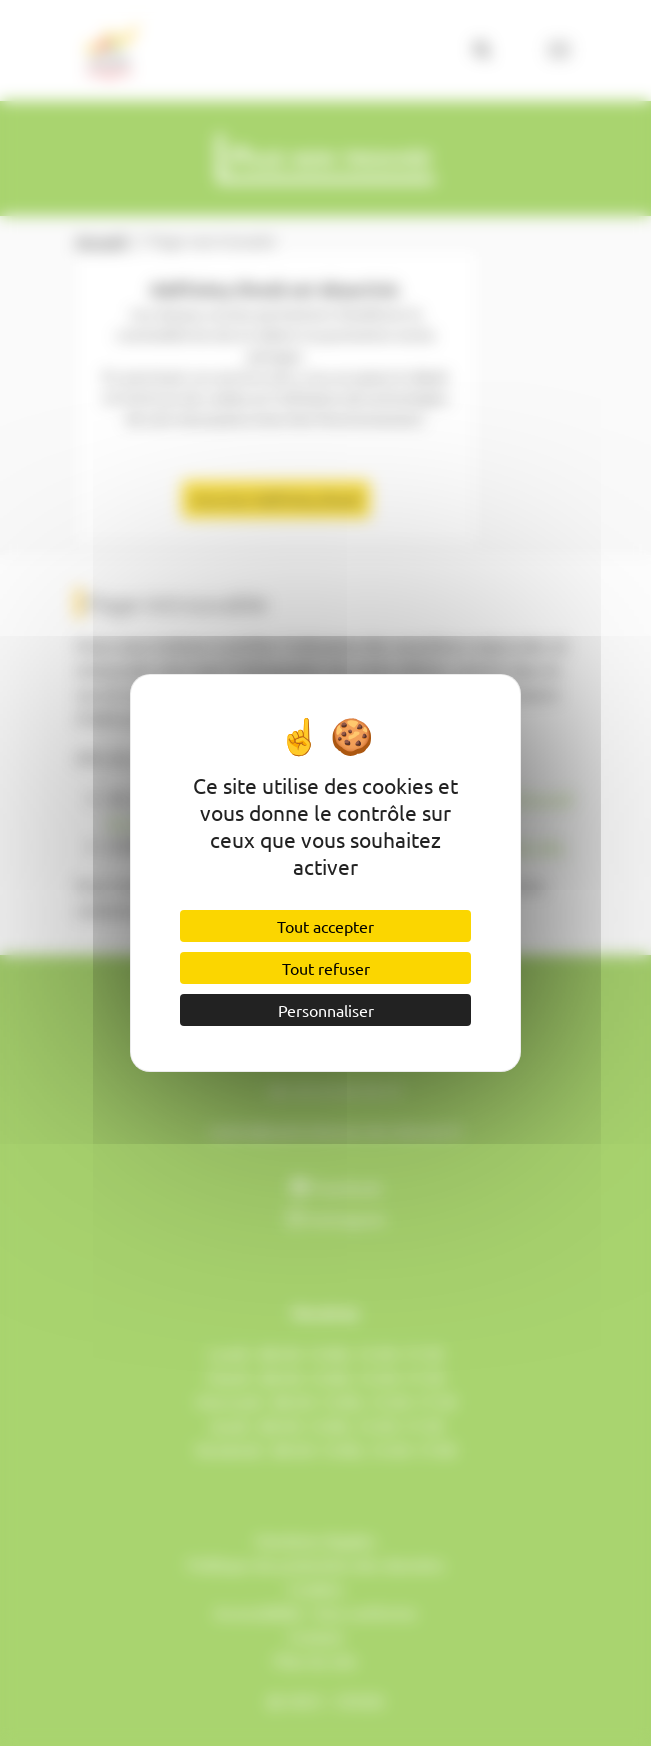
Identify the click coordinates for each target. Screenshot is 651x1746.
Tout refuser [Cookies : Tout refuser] (326, 968)
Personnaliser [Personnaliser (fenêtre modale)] (326, 1010)
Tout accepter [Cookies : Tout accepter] (325, 926)
